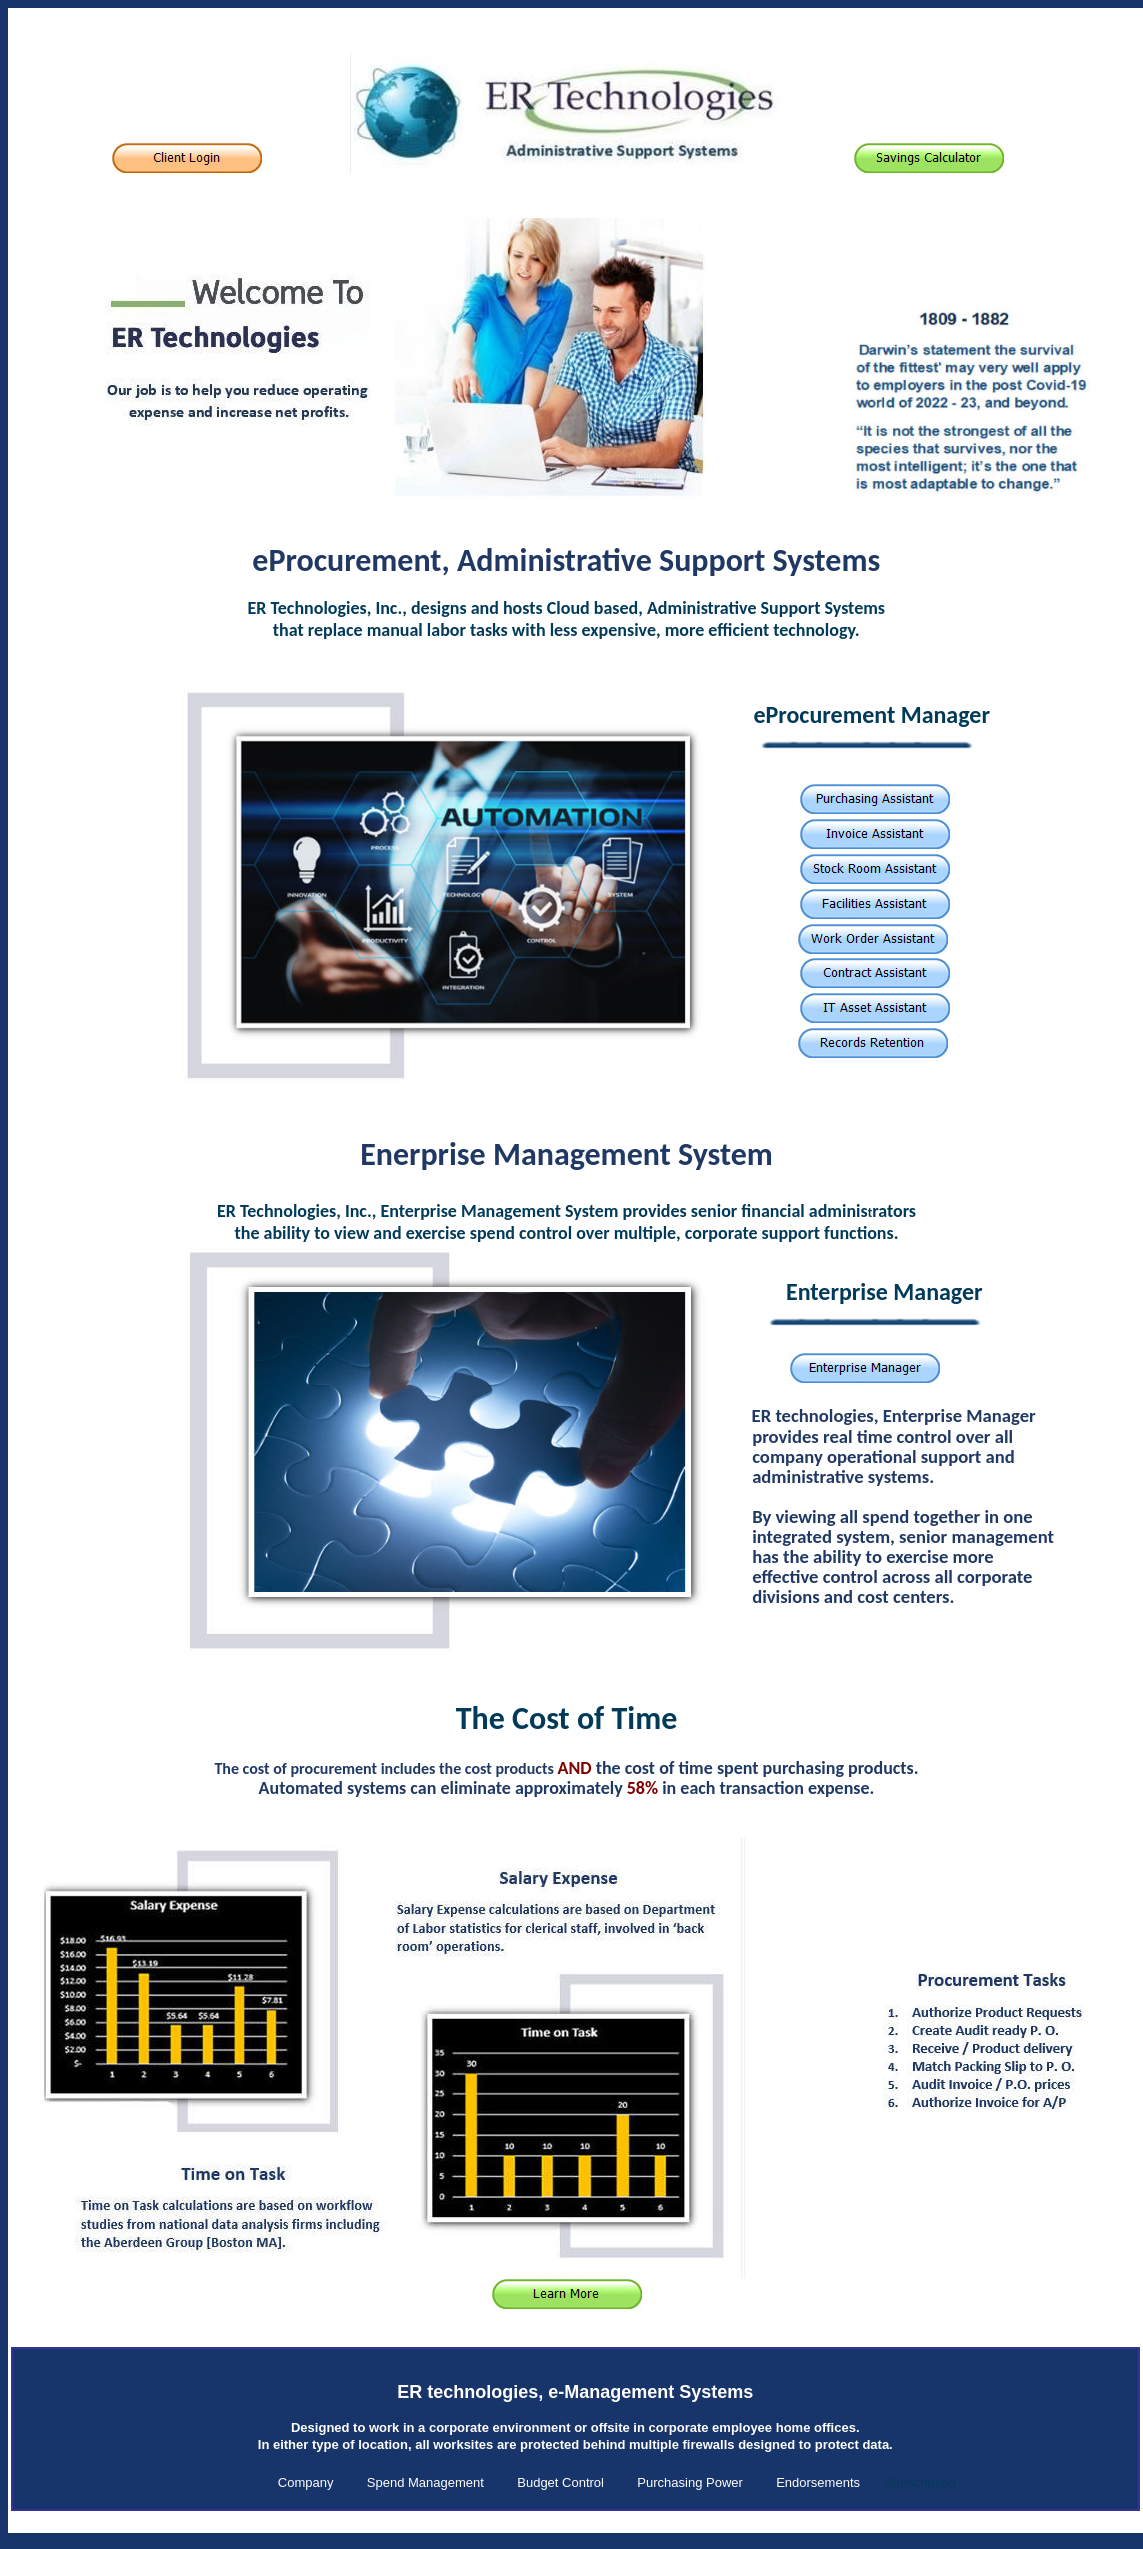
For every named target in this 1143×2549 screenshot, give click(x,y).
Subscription (920, 2482)
